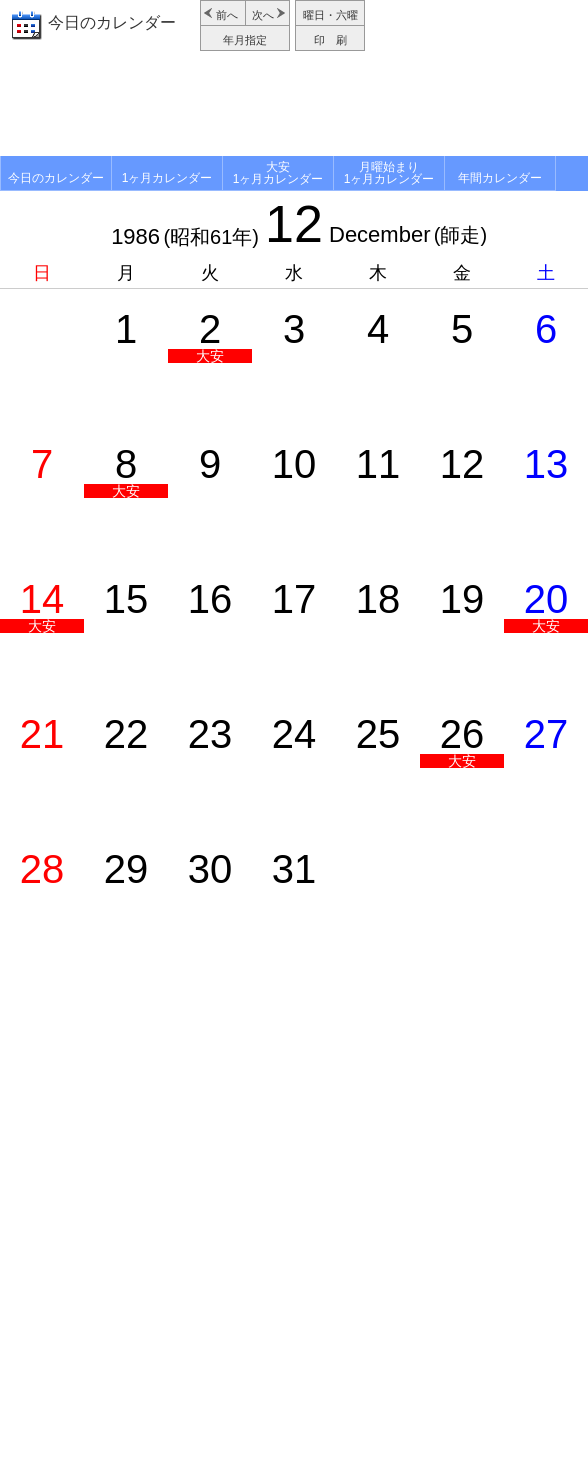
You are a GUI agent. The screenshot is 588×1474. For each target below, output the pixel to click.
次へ (263, 15)
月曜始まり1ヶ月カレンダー (389, 173)
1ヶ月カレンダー (167, 178)
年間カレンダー (500, 178)
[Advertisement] (294, 106)
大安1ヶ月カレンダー (278, 173)
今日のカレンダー (112, 22)
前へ (227, 15)
